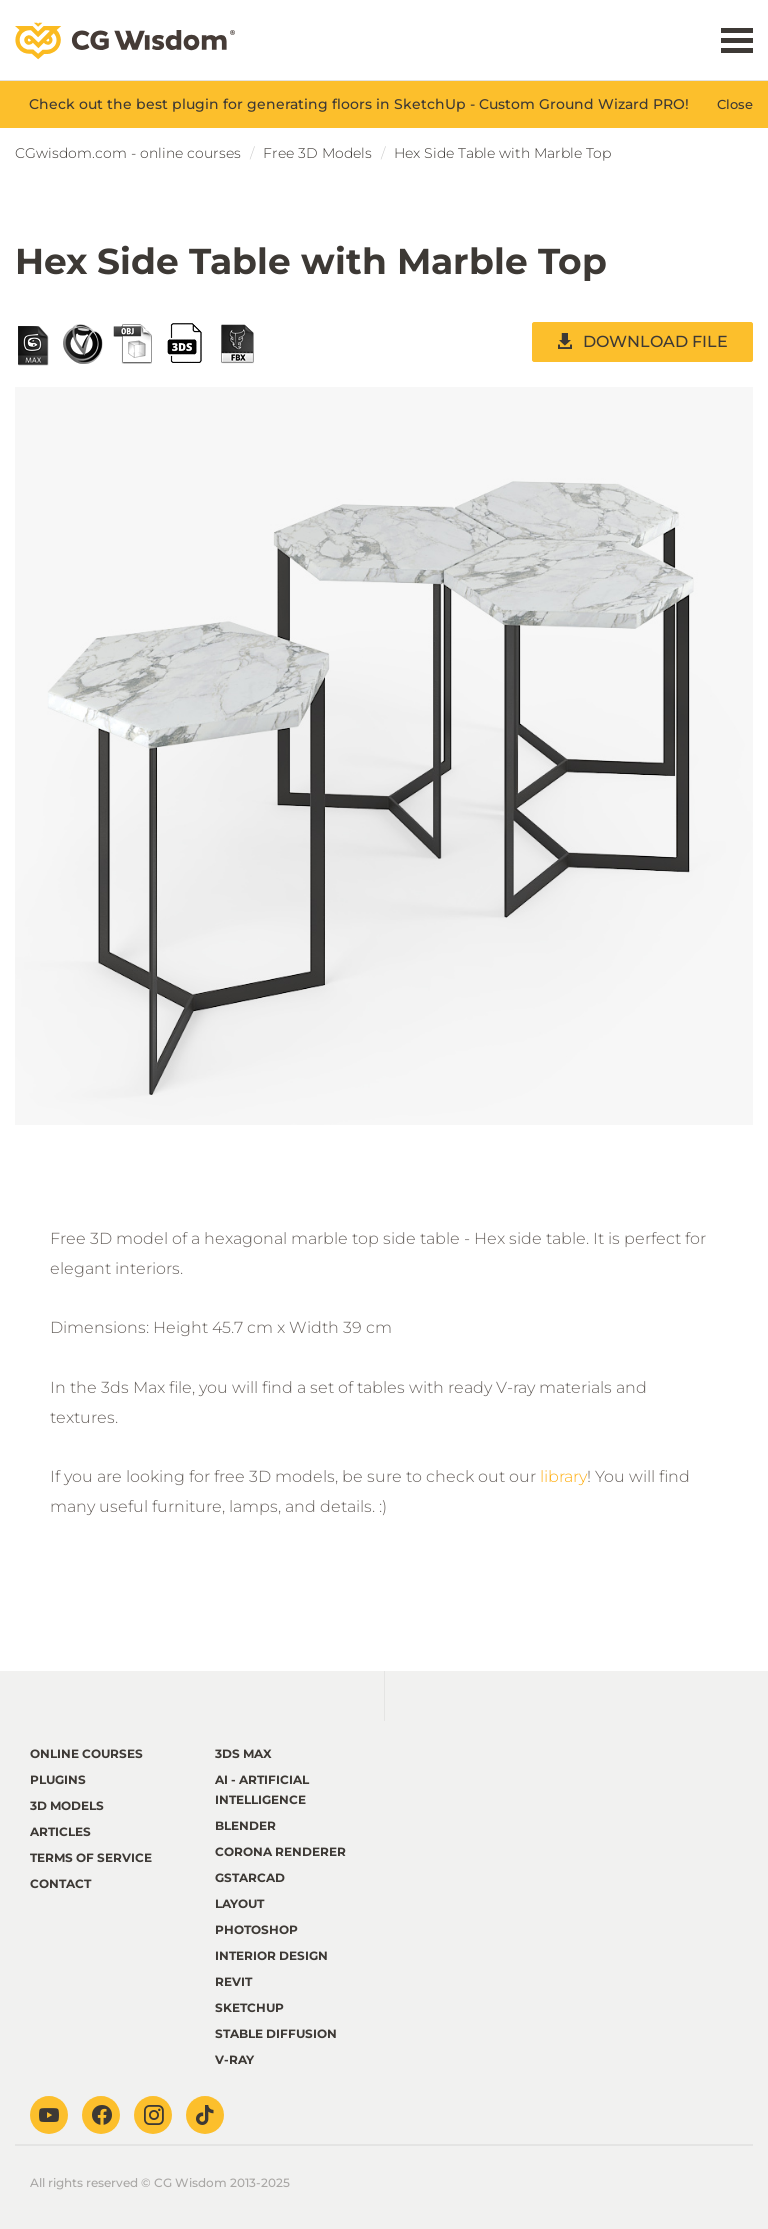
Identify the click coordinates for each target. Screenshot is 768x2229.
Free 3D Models (317, 153)
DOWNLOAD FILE (655, 341)
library (563, 1476)
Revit (233, 1981)
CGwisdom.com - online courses (128, 153)
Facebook (101, 2115)
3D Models (67, 1805)
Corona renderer (280, 1851)
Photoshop (256, 1929)
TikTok (205, 2115)
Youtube (49, 2115)
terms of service (91, 1857)
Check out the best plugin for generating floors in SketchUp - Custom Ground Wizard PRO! (359, 104)
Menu (737, 40)
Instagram (153, 2115)
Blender (245, 1825)
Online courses (86, 1753)
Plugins (58, 1779)
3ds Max (243, 1753)
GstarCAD (250, 1877)
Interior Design (271, 1955)
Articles (60, 1831)
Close (735, 104)
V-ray (234, 2059)
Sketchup (249, 2007)
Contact (60, 1883)
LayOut (239, 1903)
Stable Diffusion (276, 2033)
